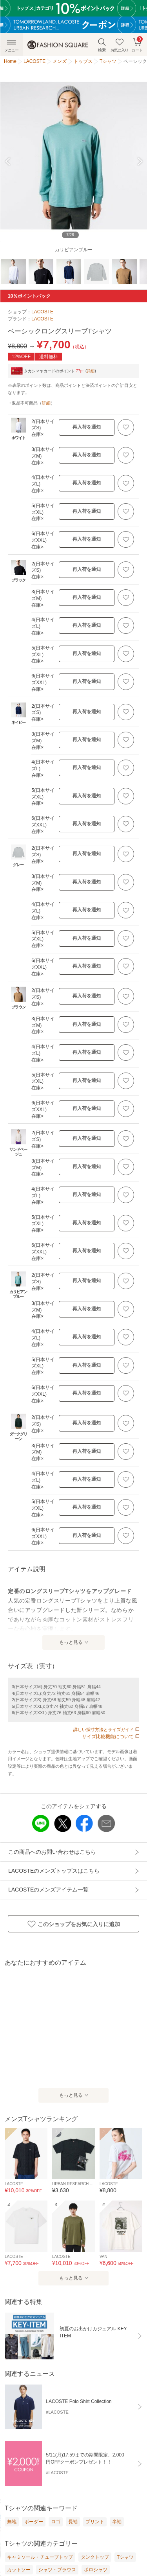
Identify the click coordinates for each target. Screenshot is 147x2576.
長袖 (73, 2521)
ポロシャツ (95, 2569)
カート (137, 44)
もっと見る (71, 1642)
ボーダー (33, 2521)
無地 (11, 2521)
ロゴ (55, 2521)
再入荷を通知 (87, 427)
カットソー (19, 2569)
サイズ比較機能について (110, 1736)
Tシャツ (125, 2557)
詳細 (90, 371)
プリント (94, 2521)
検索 (102, 45)
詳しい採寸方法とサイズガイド (106, 1729)
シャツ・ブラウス (57, 2569)
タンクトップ (95, 2557)
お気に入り (119, 45)
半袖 (117, 2521)
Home (10, 61)
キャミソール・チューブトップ (40, 2557)
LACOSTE (42, 312)
